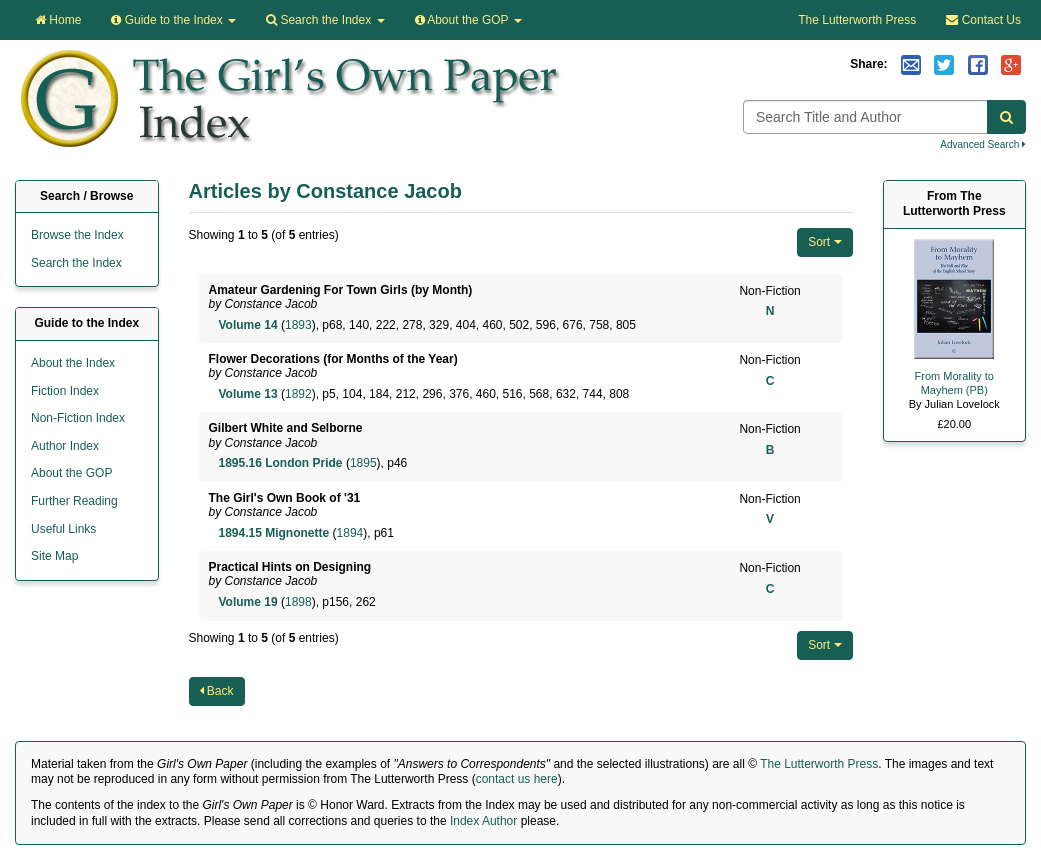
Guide (173, 20)
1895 (363, 463)
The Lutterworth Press (857, 20)
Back (217, 691)
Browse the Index (77, 235)
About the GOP (468, 20)
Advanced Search (983, 144)
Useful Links (63, 529)
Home (58, 20)
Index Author (483, 821)
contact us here (517, 779)
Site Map (54, 556)
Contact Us (983, 20)
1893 (298, 325)
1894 (350, 533)
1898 (298, 602)
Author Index (65, 446)
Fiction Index (65, 391)
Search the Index (76, 263)
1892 (298, 394)
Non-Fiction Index (78, 418)
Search (325, 20)
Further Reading (74, 501)
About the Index (73, 363)
